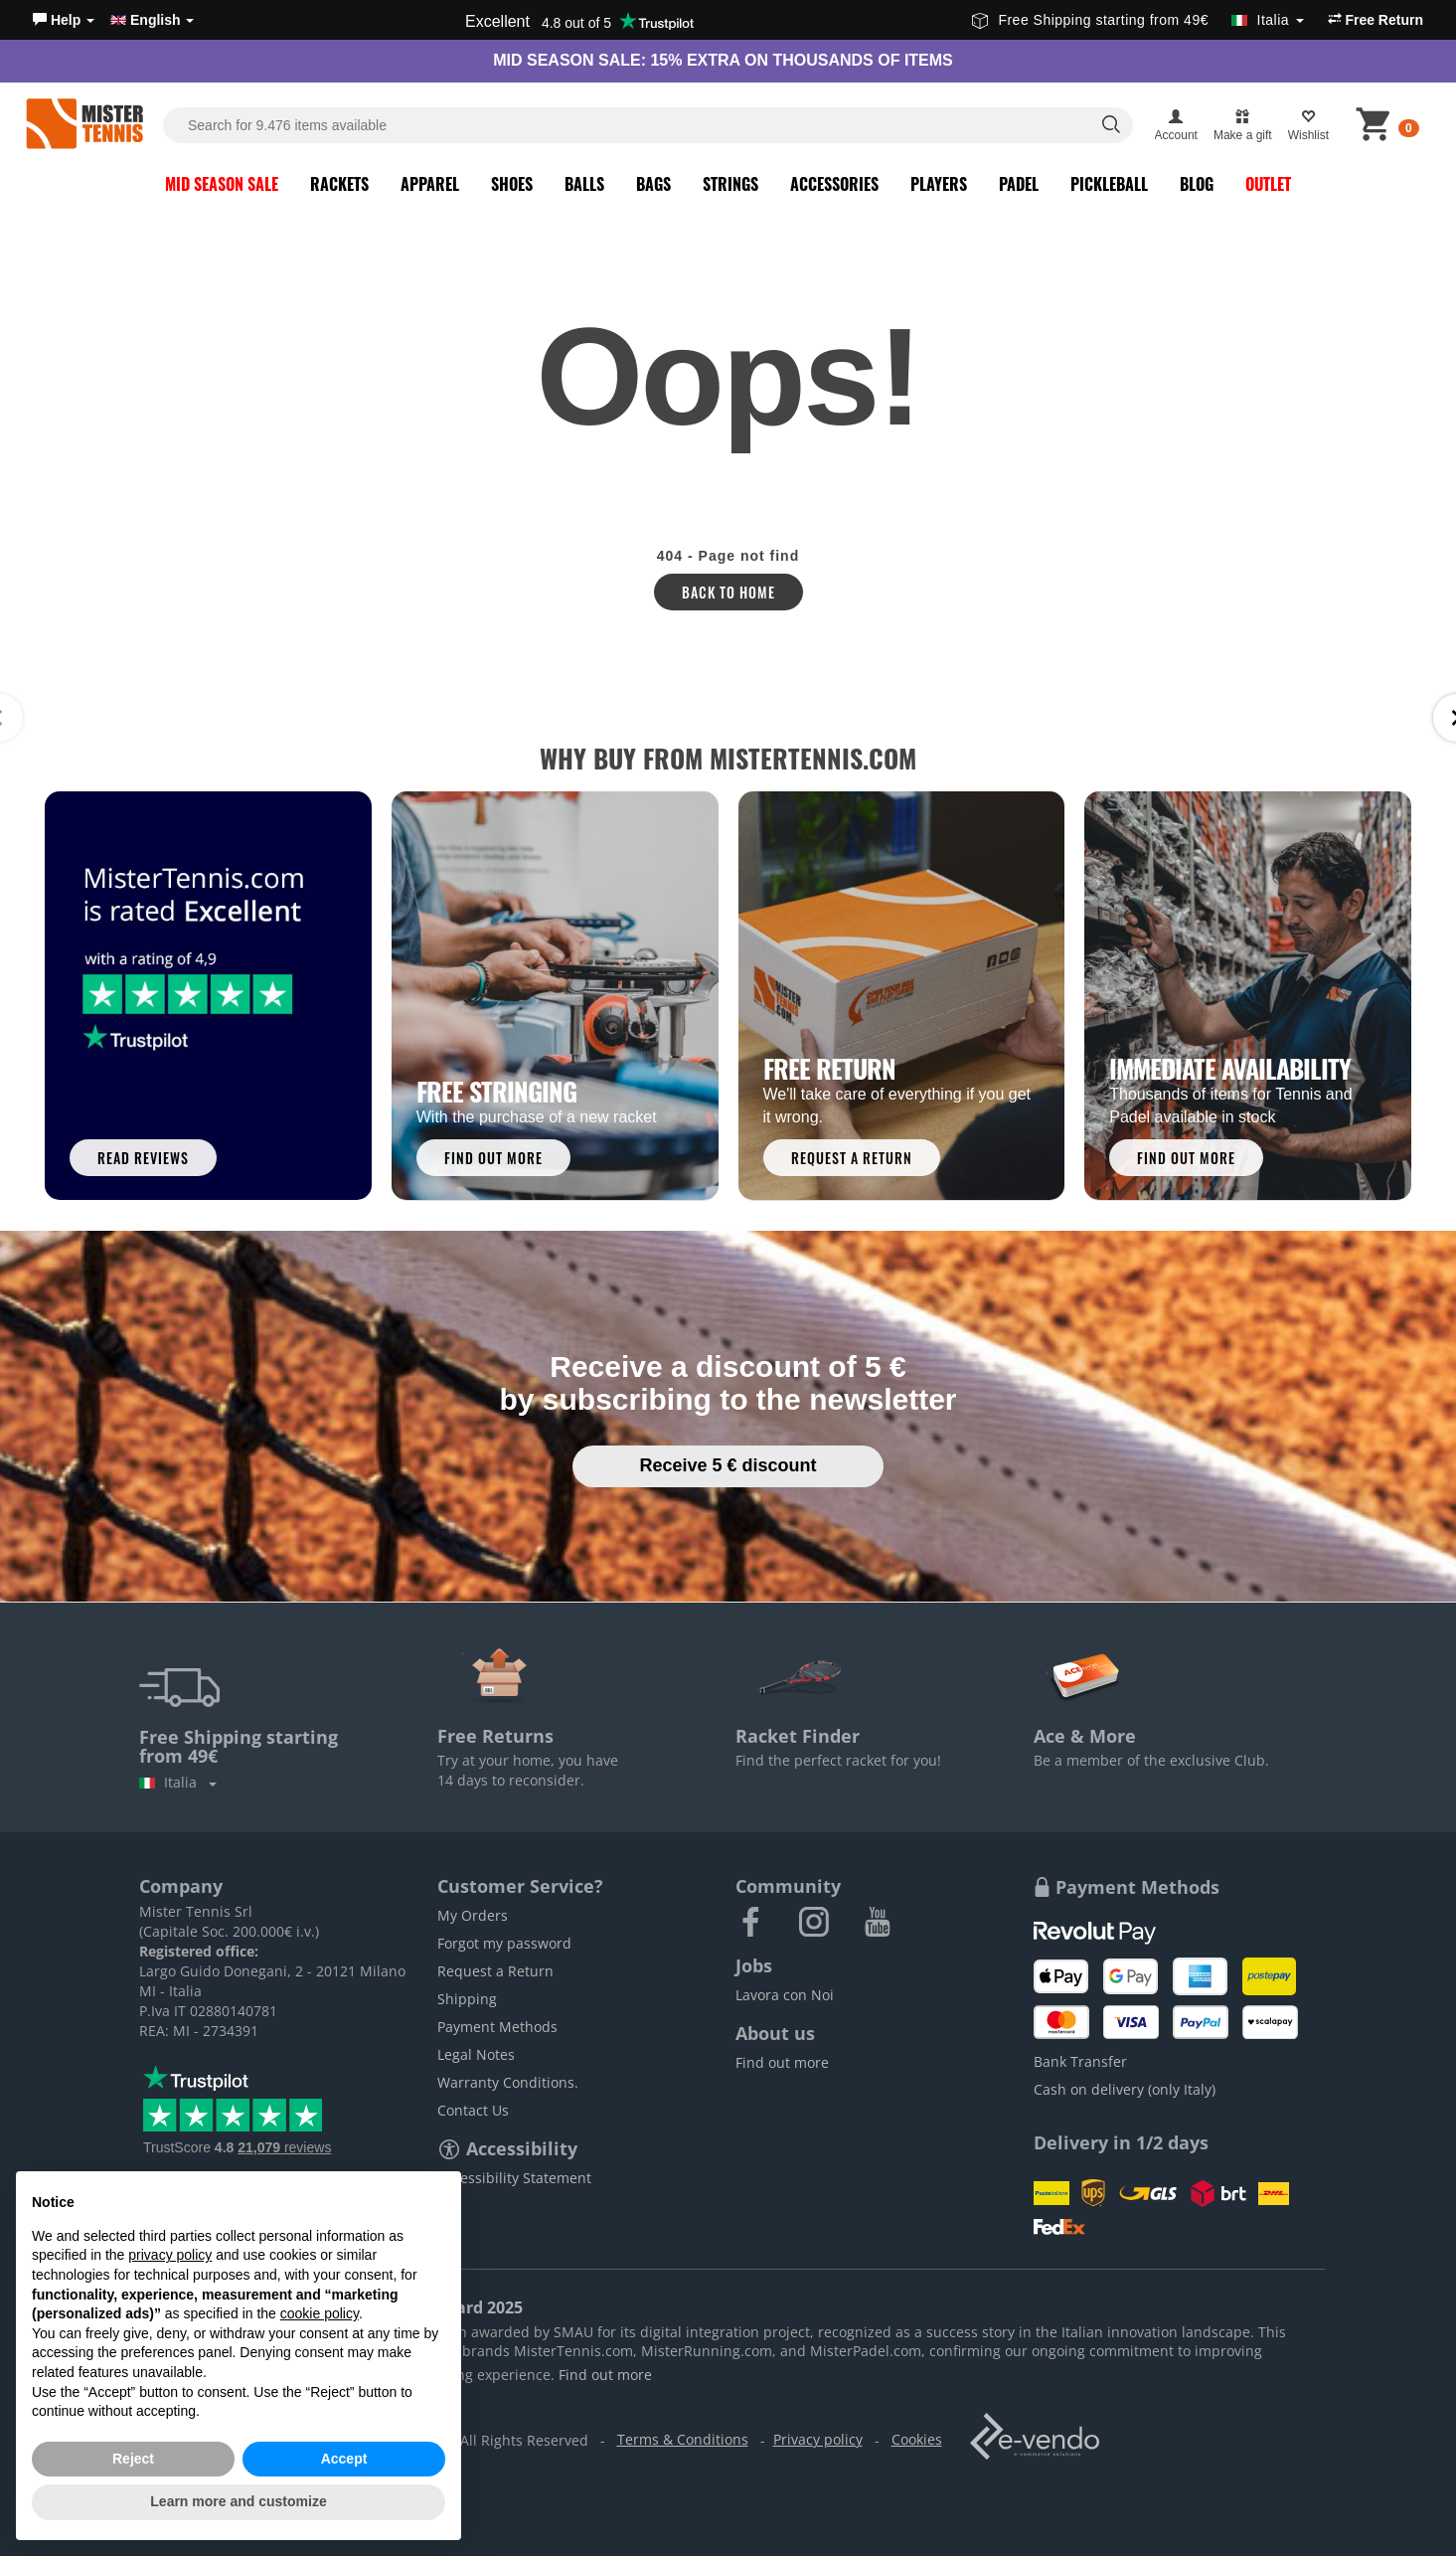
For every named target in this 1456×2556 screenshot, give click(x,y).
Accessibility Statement (514, 2177)
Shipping (467, 1998)
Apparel (430, 184)
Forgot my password (504, 1943)
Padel (1019, 184)
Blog (1196, 184)
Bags (653, 184)
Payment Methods (497, 2026)
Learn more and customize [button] (238, 2501)
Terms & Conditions (682, 2439)
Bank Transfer (1080, 2061)
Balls (584, 184)
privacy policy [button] (170, 2255)
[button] (63, 20)
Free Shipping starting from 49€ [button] (1137, 20)
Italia (178, 1782)
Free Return (1375, 20)
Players (938, 184)
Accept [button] (344, 2459)
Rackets (339, 184)
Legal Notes (476, 2054)
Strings (730, 184)
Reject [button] (133, 2459)
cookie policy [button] (319, 2313)
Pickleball (1109, 184)
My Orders (472, 1915)
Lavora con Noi (784, 1994)
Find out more (782, 2062)
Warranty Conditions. (507, 2082)
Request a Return (495, 1970)
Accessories (834, 184)
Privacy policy (818, 2439)
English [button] (152, 20)
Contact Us (473, 2110)
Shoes (512, 184)
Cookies (916, 2439)
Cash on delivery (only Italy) (1124, 2089)
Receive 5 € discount (727, 1465)
